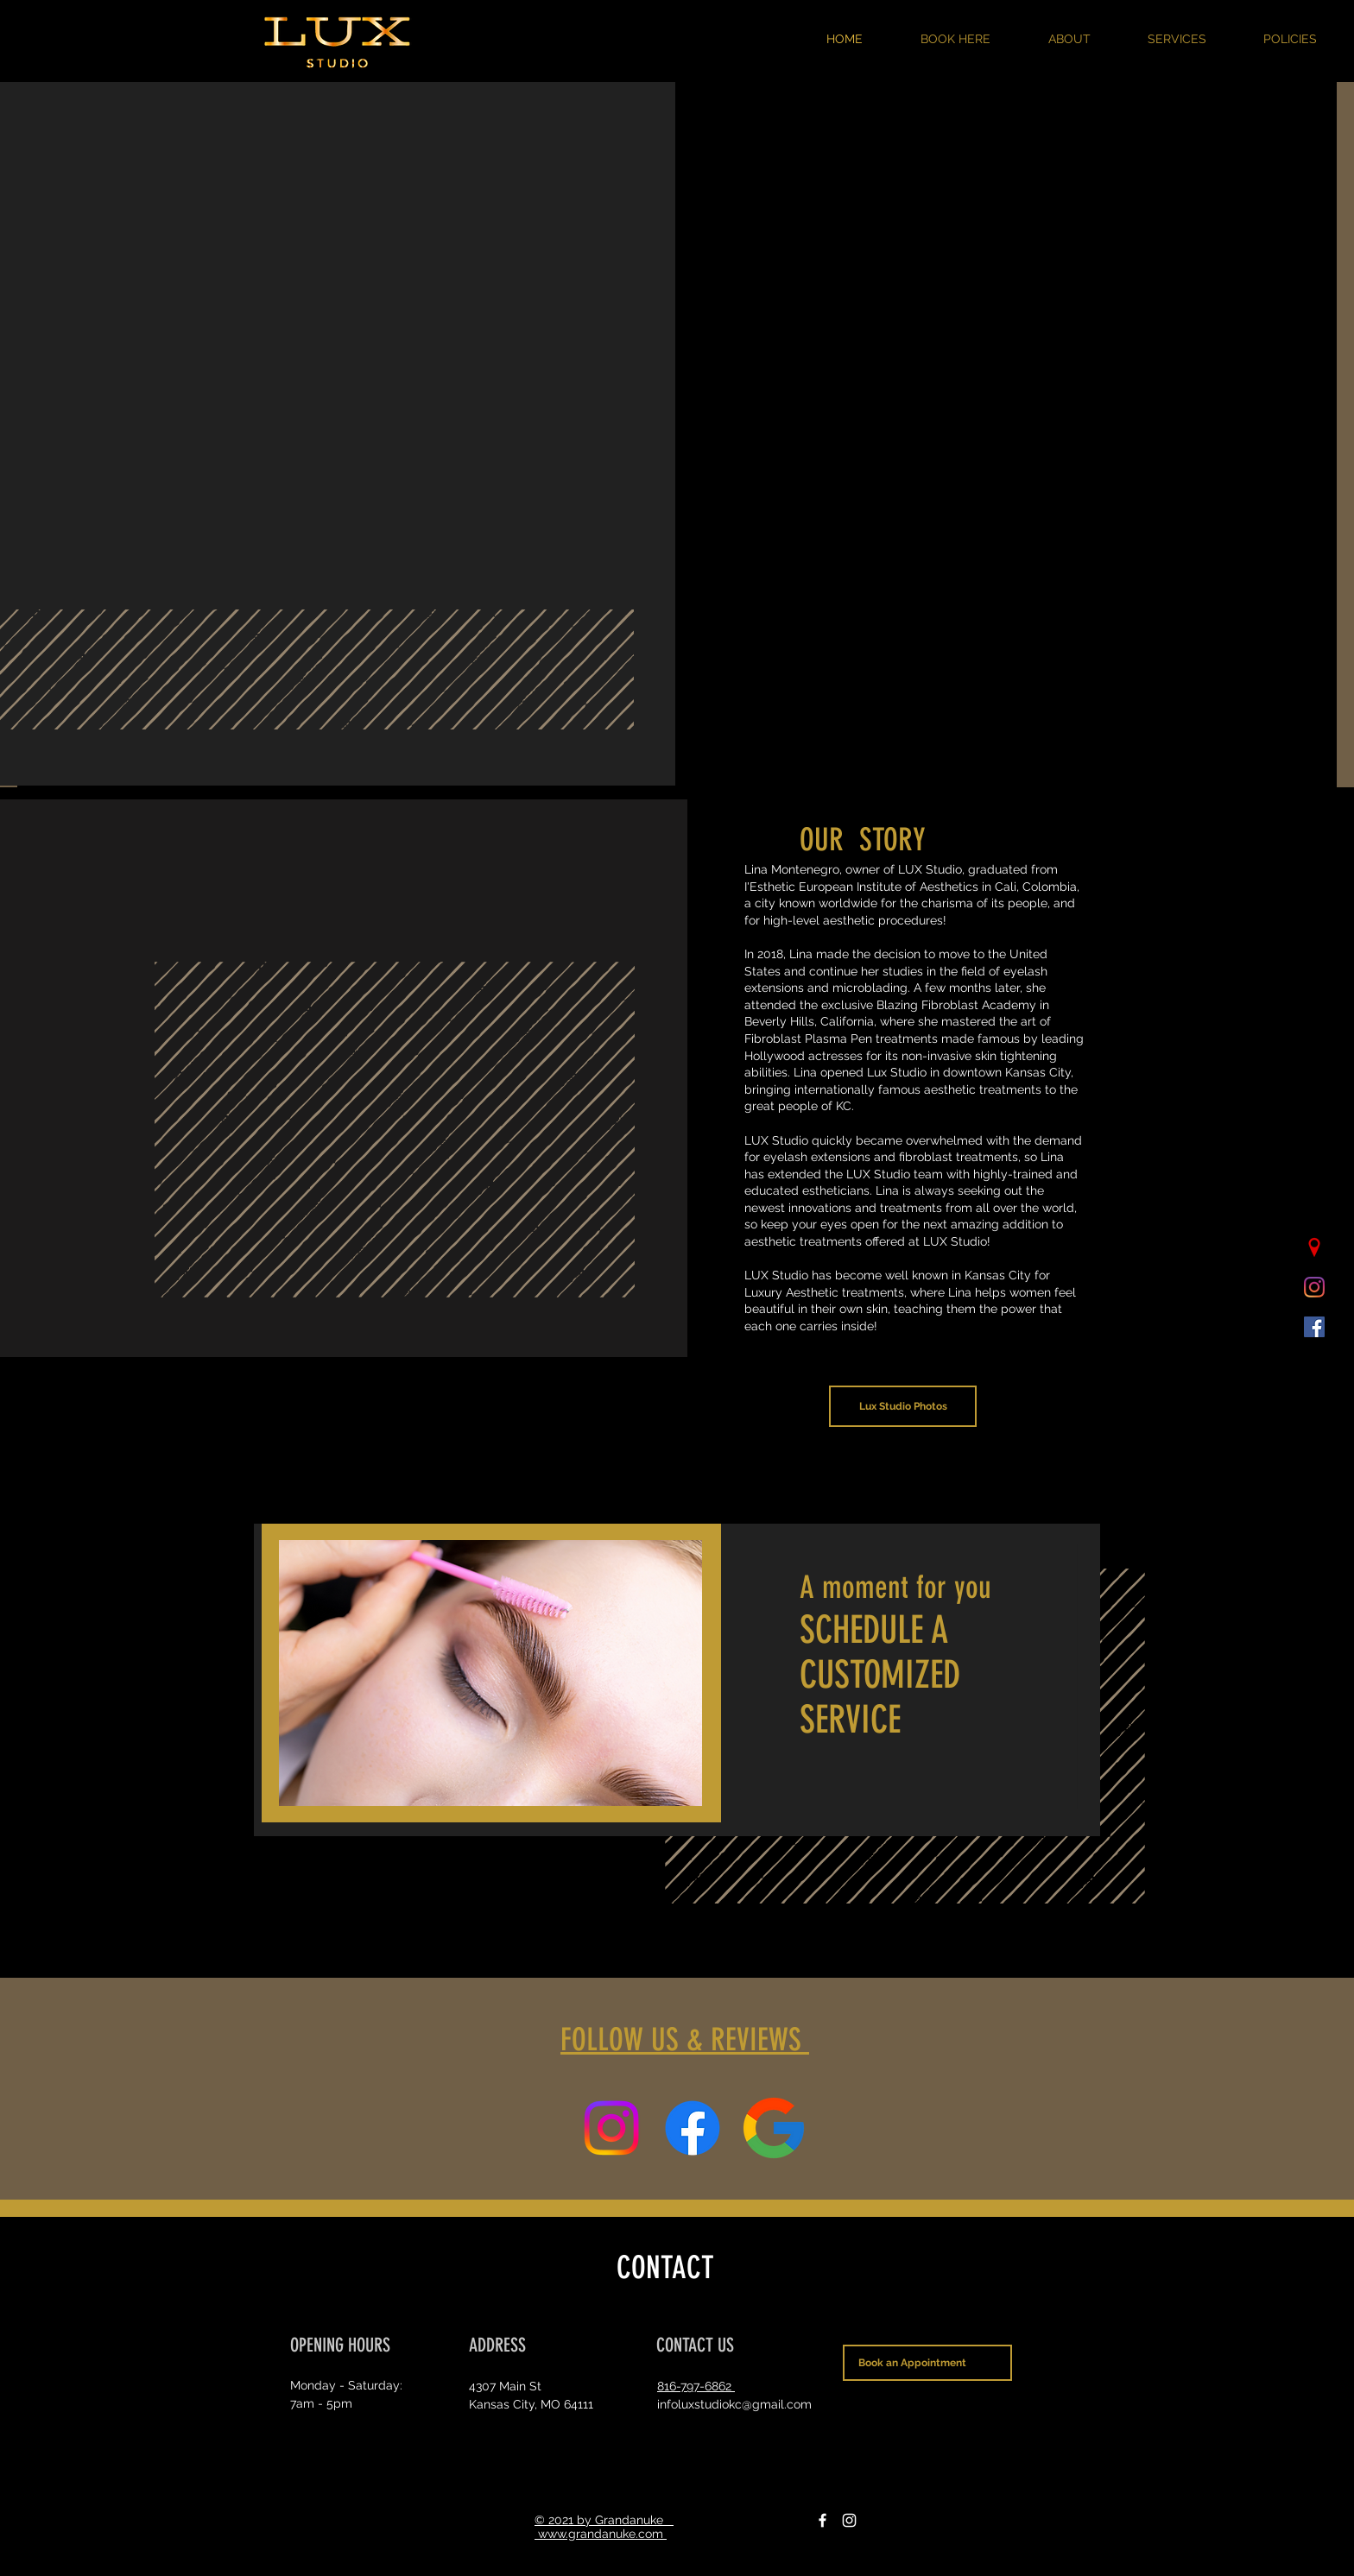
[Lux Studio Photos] (903, 1406)
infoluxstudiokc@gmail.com (734, 2404)
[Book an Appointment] (927, 2363)
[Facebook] (822, 2520)
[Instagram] (849, 2520)
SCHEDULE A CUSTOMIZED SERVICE (880, 1674)
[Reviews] (773, 2128)
